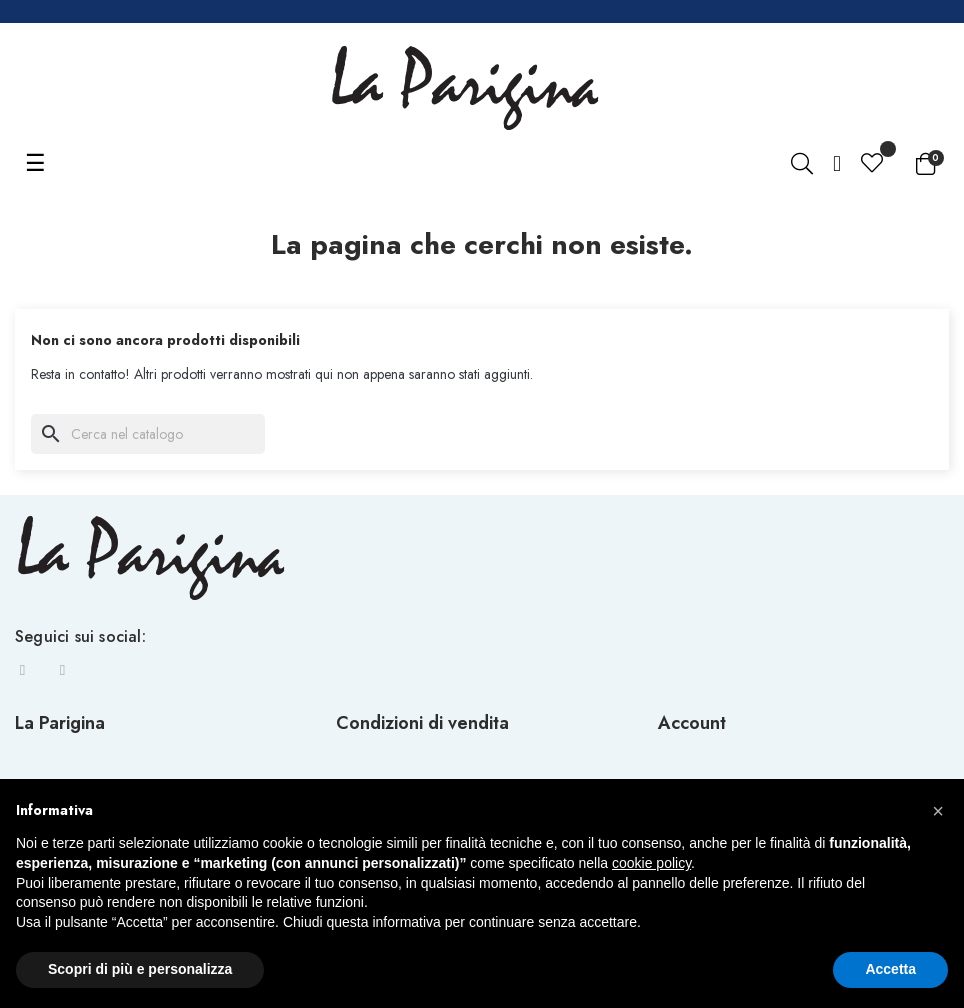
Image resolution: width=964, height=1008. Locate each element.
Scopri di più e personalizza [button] (140, 969)
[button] (938, 811)
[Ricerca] (148, 434)
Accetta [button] (890, 969)
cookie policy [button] (651, 863)
